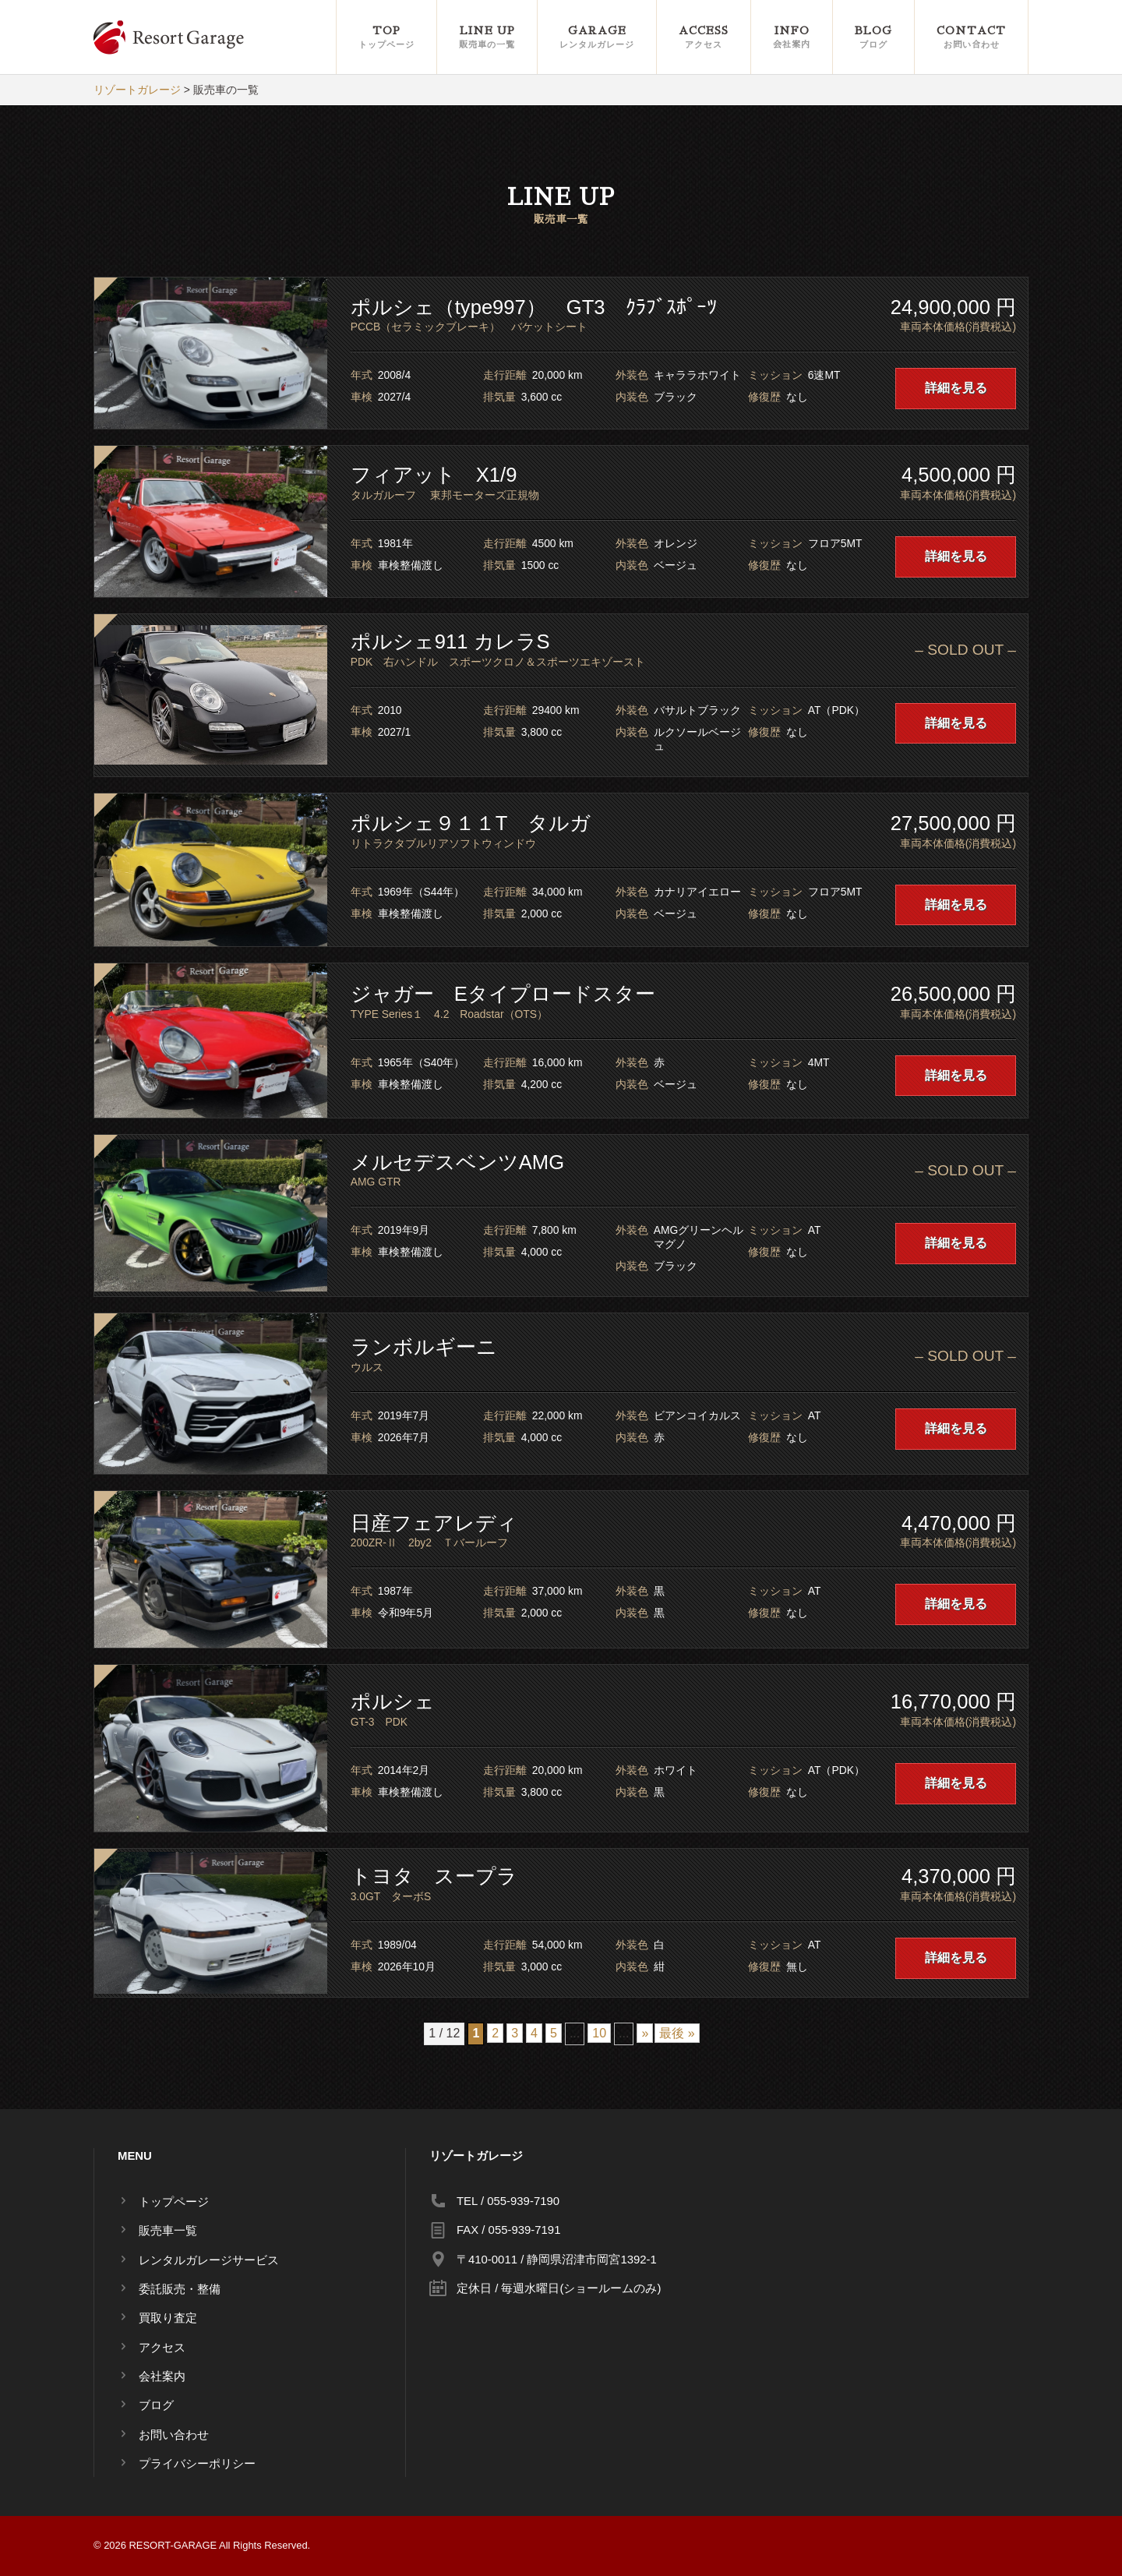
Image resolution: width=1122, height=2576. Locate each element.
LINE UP (487, 38)
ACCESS (704, 38)
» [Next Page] (644, 2033)
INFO (791, 38)
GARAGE (596, 38)
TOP (386, 38)
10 (599, 2033)
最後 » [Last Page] (676, 2033)
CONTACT (971, 38)
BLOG (873, 38)
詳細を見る (956, 387)
